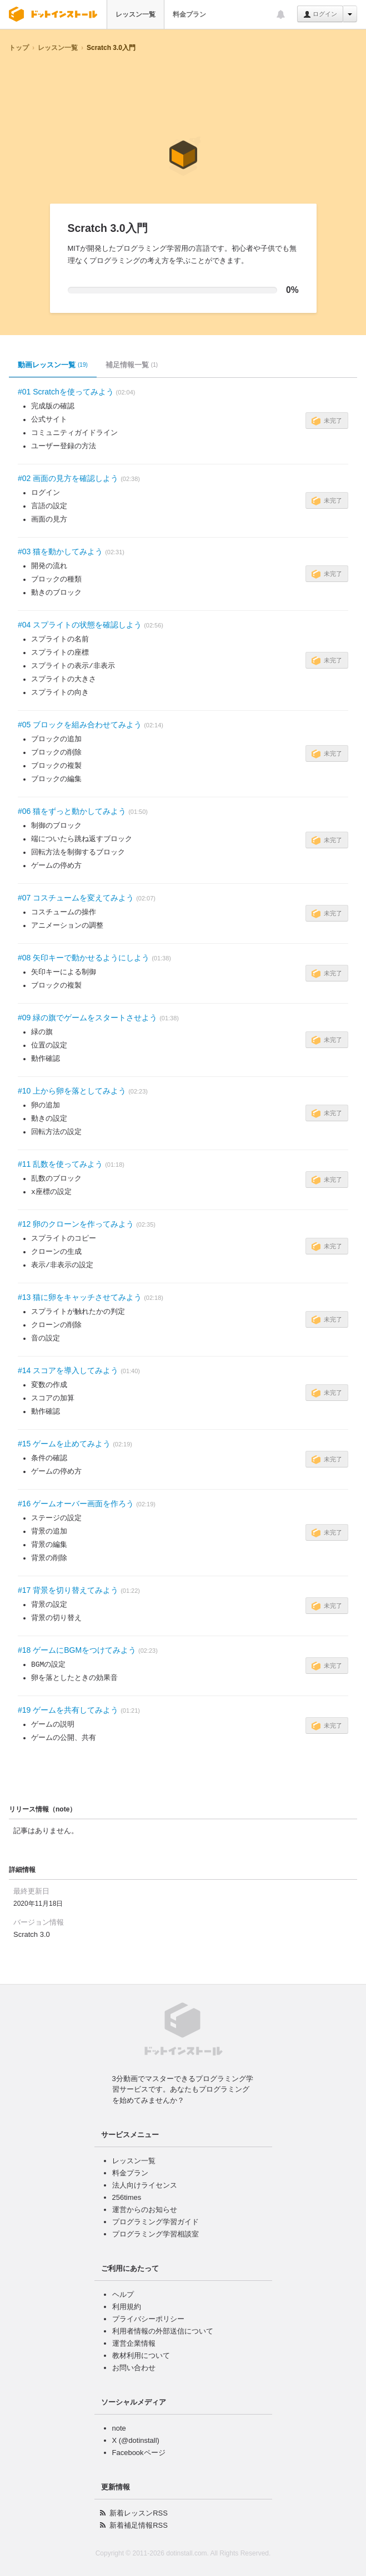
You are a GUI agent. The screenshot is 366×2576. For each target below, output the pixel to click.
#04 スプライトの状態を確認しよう (80, 624)
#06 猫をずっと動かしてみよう (72, 811)
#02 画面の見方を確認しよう (68, 478)
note (119, 2428)
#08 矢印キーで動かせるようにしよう (83, 957)
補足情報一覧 (132, 365)
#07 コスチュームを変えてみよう (76, 897)
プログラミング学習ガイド (155, 2222)
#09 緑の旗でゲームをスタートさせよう (87, 1017)
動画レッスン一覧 (53, 365)
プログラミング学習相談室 (155, 2234)
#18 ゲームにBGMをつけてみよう (77, 1650)
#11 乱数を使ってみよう (60, 1164)
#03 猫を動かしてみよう (60, 551)
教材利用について (141, 2355)
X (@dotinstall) (135, 2440)
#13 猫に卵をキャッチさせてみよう (80, 1297)
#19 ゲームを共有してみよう (68, 1709)
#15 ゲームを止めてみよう (64, 1443)
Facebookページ (139, 2452)
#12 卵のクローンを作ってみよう (76, 1223)
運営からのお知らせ (144, 2209)
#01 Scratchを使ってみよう (66, 391)
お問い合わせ (134, 2368)
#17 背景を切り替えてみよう (68, 1590)
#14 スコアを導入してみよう (68, 1370)
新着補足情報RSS (138, 2525)
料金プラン (189, 14)
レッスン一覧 (136, 14)
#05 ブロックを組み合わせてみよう (80, 724)
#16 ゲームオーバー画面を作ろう (76, 1503)
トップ (19, 48)
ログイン (320, 14)
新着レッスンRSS (138, 2513)
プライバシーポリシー (148, 2319)
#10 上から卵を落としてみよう (72, 1090)
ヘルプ (123, 2294)
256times (127, 2197)
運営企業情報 (134, 2343)
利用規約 (126, 2306)
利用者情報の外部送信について (162, 2331)
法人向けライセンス (144, 2185)
